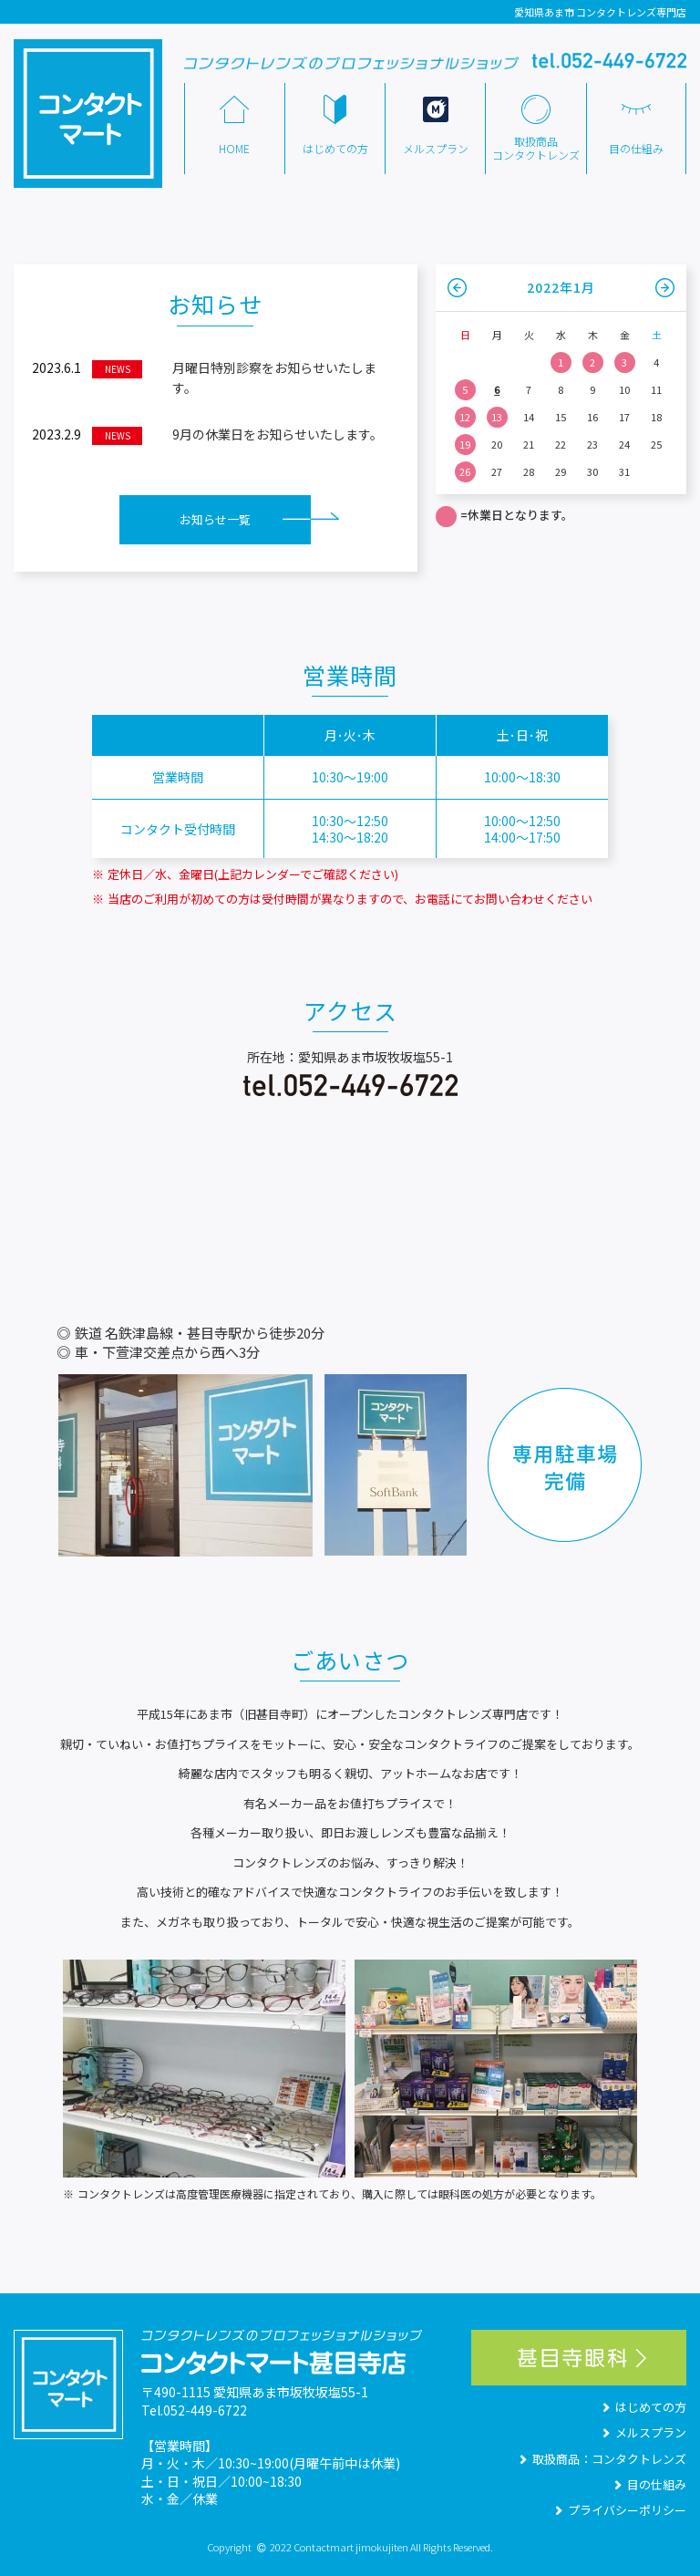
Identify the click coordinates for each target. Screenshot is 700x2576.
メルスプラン (642, 2432)
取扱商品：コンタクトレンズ (601, 2458)
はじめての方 (642, 2407)
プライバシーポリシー (618, 2510)
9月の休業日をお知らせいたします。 (207, 435)
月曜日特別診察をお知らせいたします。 (204, 377)
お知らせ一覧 (215, 519)
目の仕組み (648, 2484)
